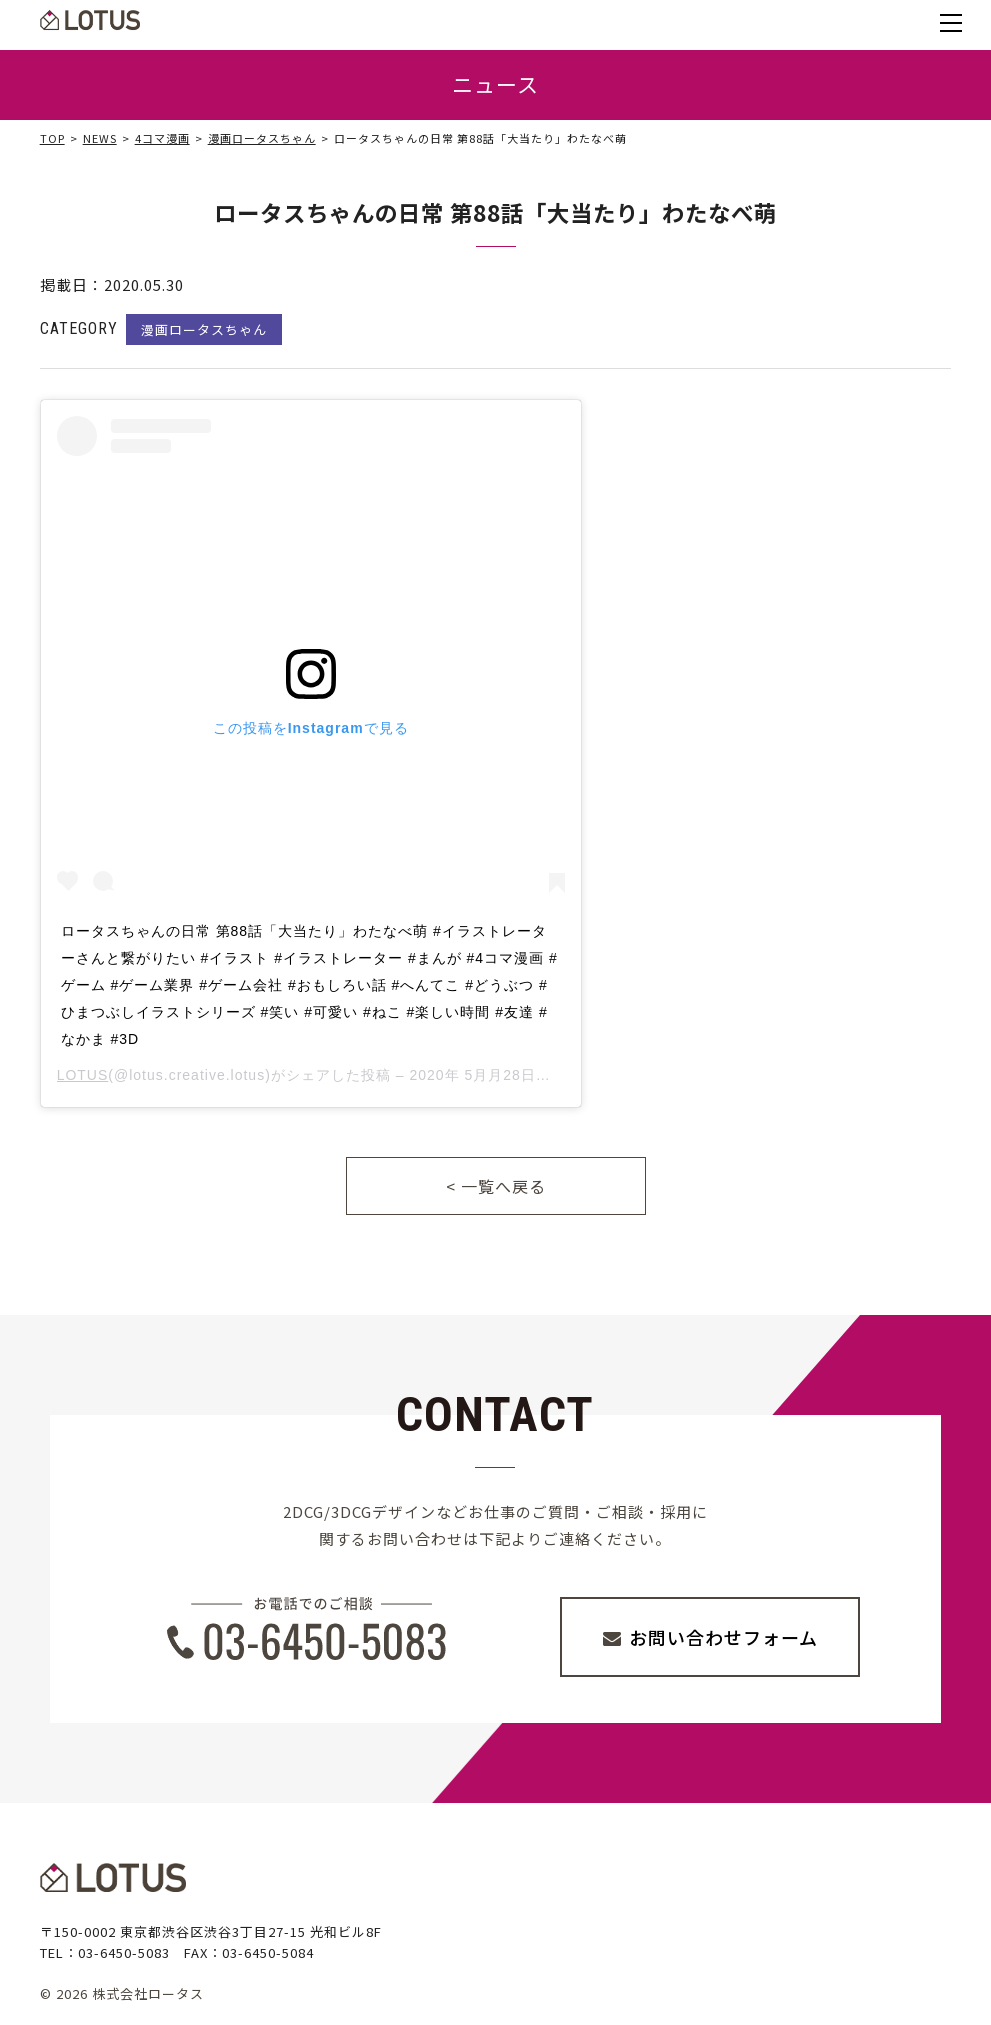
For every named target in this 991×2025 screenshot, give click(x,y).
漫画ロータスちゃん (262, 138)
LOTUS (83, 1075)
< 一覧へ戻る (496, 1186)
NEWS (100, 138)
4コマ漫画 (162, 138)
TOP (52, 138)
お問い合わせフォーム (723, 1637)
